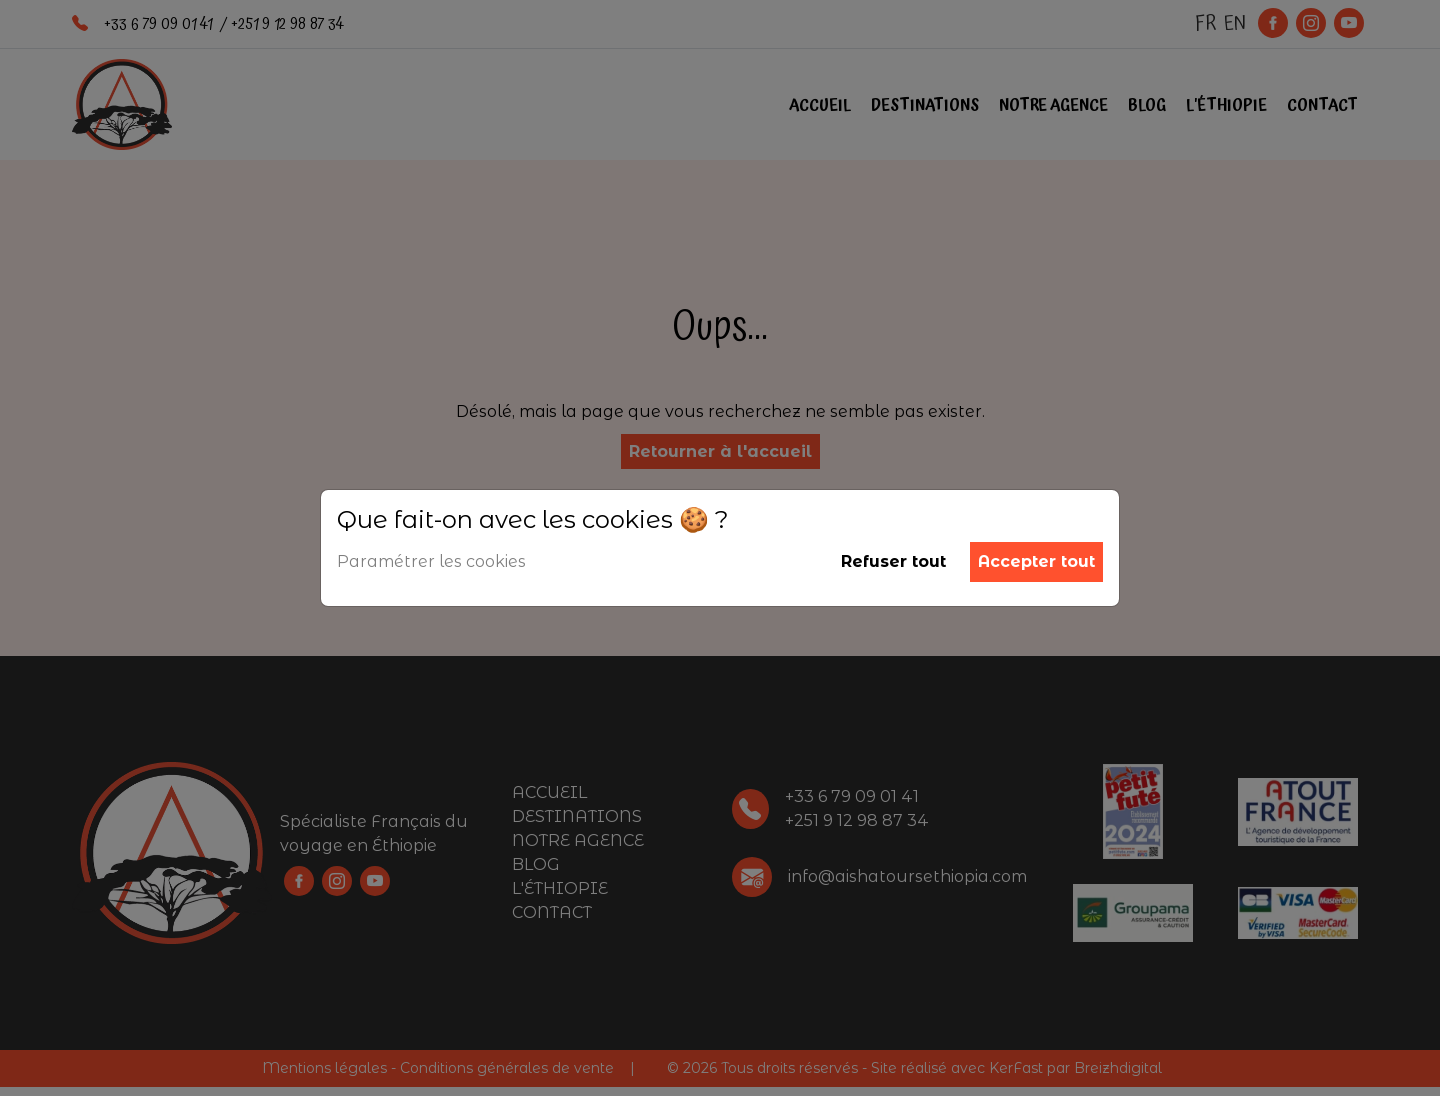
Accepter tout (1036, 561)
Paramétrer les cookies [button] (431, 561)
